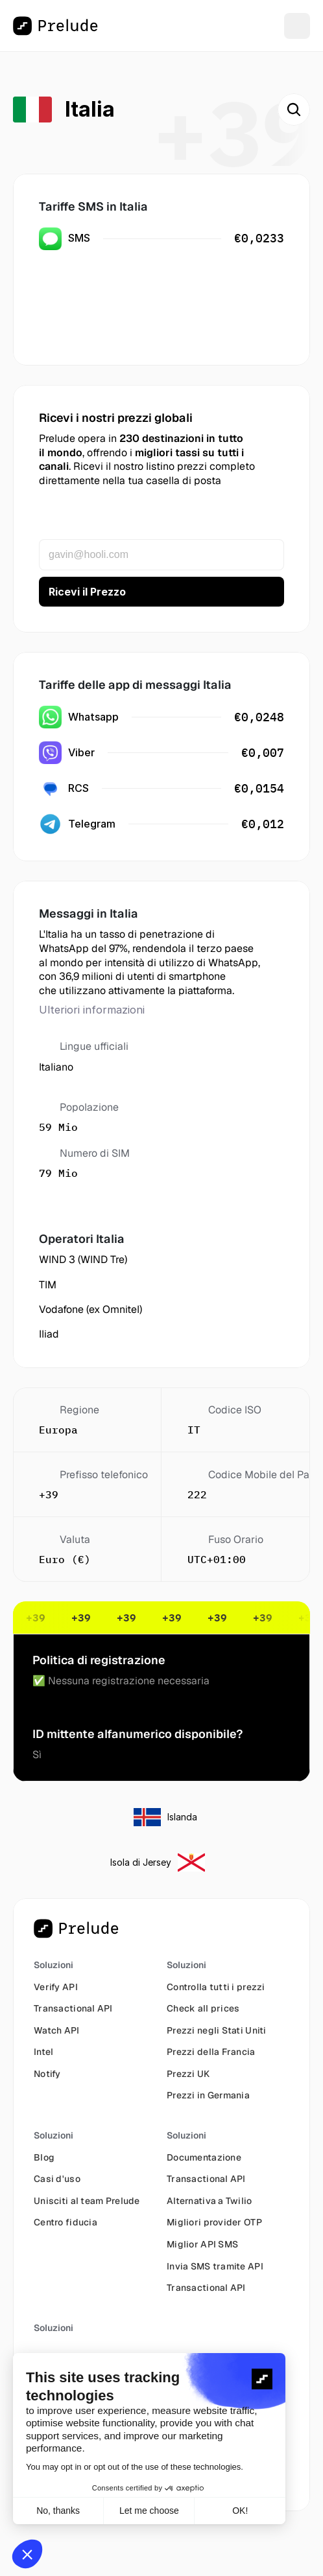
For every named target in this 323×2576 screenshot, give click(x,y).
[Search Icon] (294, 109)
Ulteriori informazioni (92, 1009)
